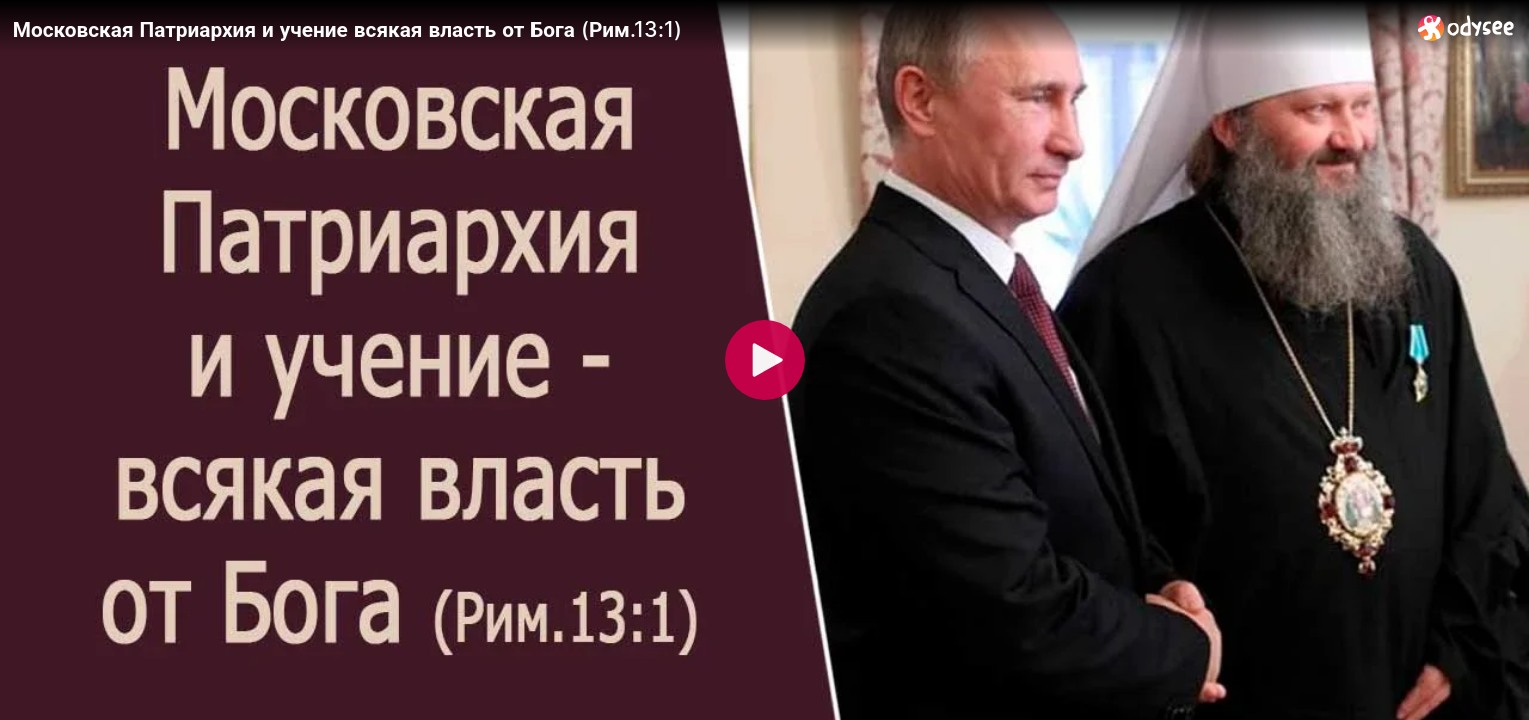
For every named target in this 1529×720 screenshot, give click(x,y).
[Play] (765, 360)
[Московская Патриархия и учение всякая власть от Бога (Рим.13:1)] (707, 29)
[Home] (1466, 27)
